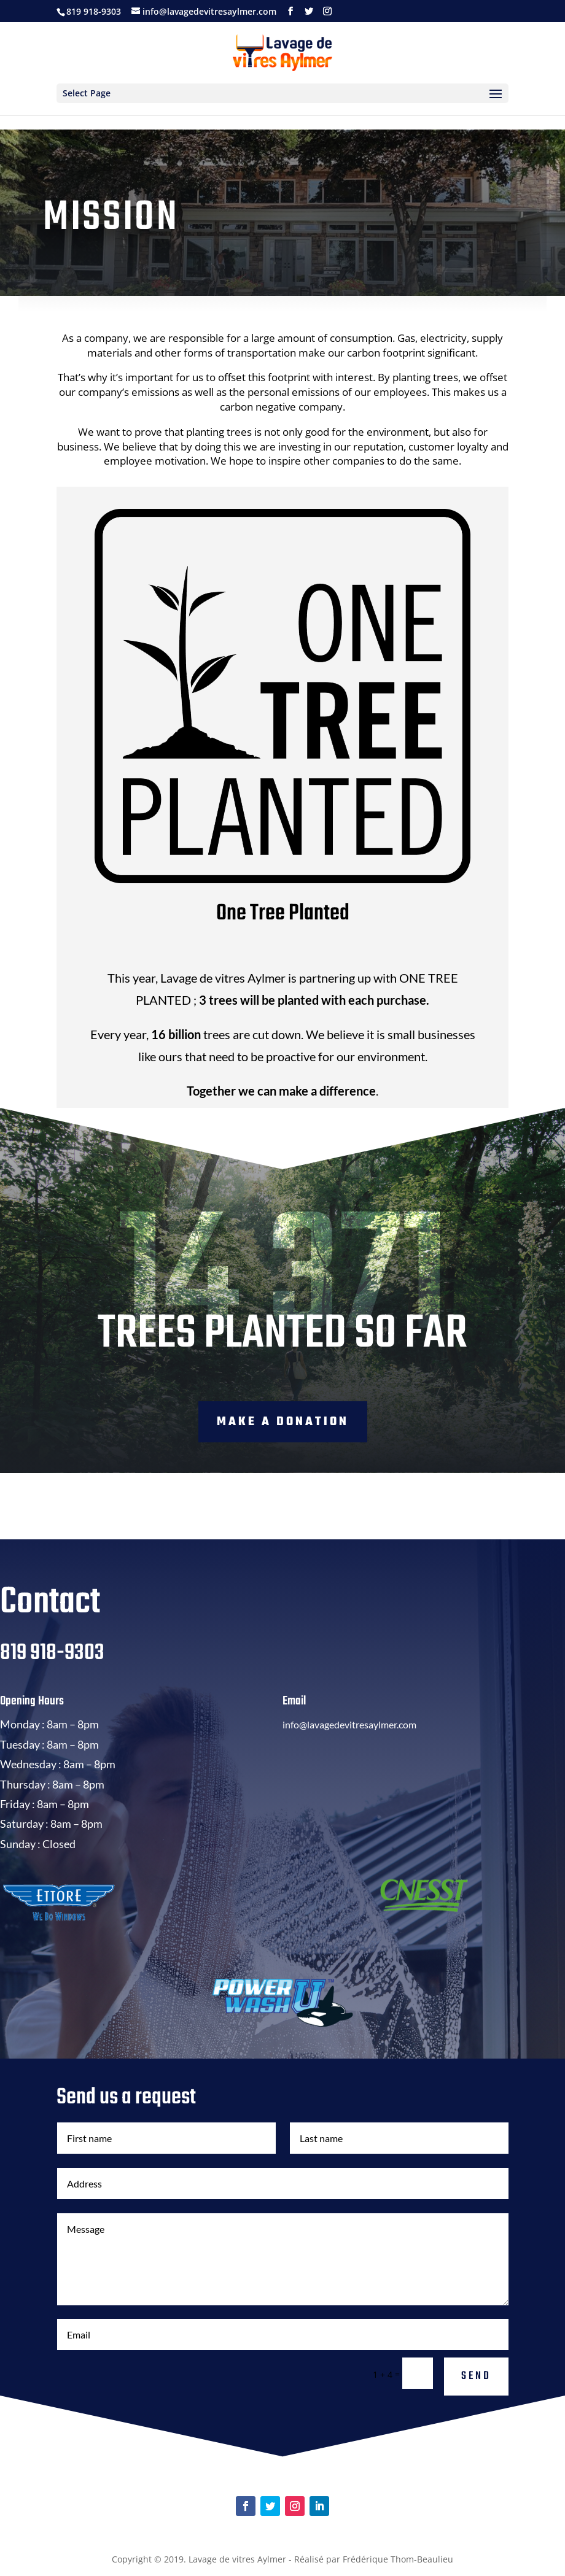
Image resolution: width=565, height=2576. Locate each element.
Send (476, 2376)
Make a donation (283, 1421)
